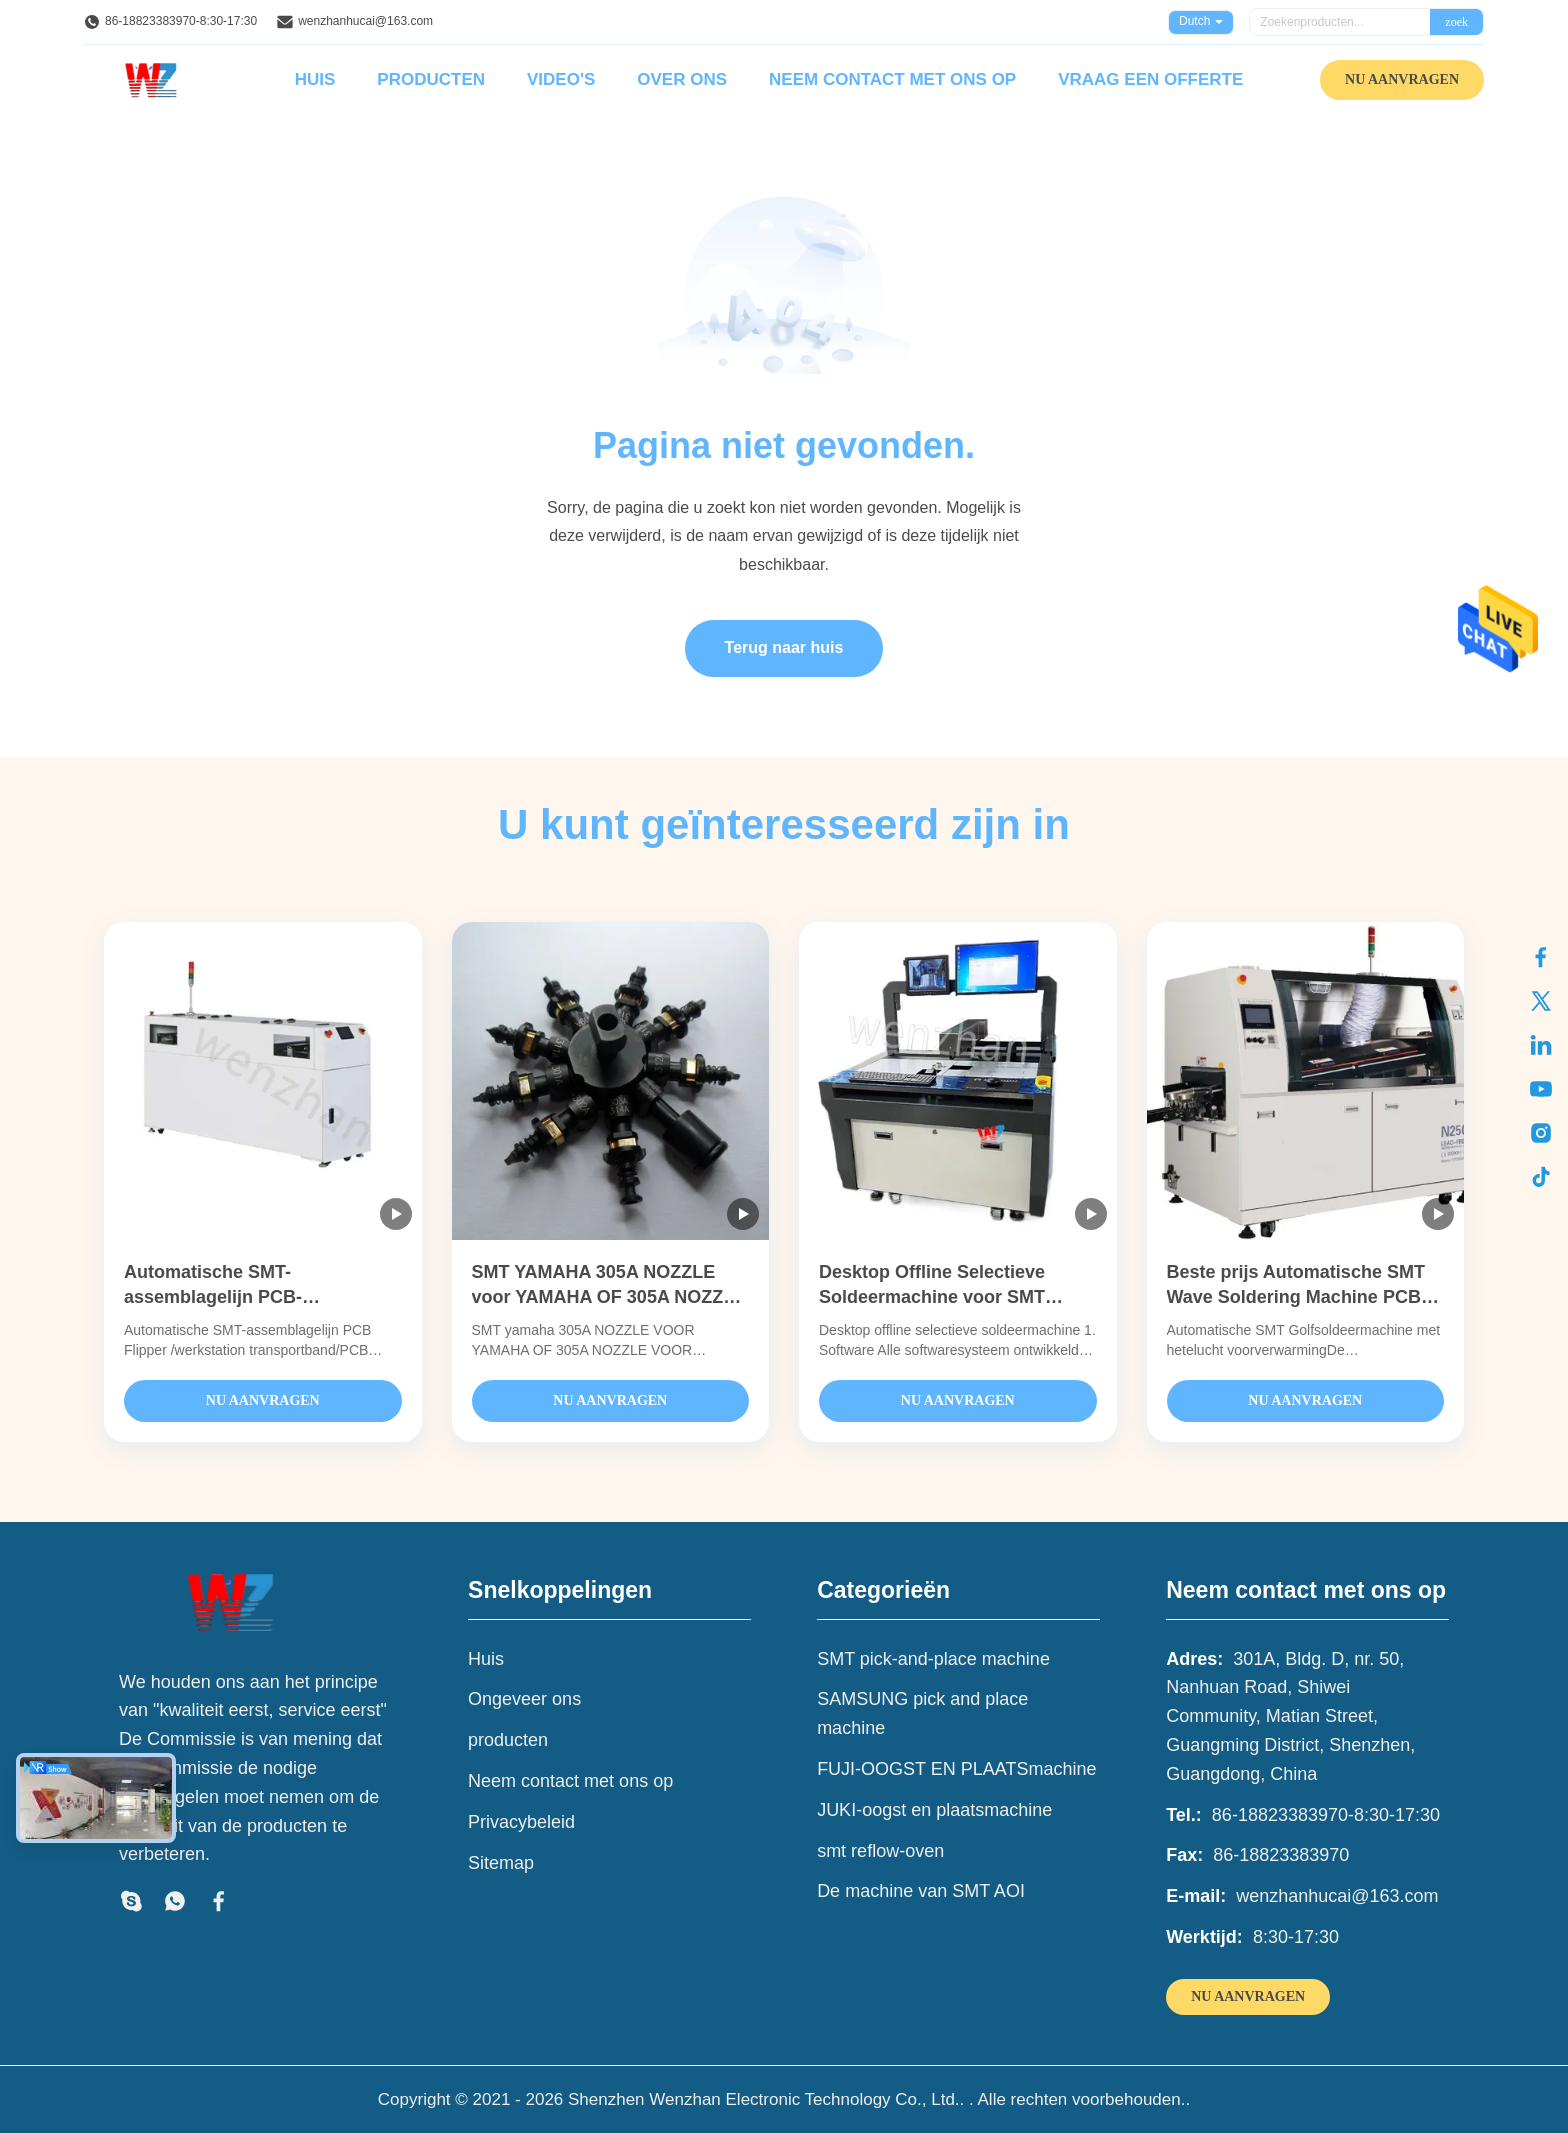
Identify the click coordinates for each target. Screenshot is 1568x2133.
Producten (431, 79)
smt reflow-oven (880, 1851)
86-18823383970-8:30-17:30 (181, 21)
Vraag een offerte (1150, 79)
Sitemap (501, 1863)
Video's (561, 79)
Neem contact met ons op (892, 79)
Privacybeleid (521, 1822)
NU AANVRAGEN (1402, 79)
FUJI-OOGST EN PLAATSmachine (956, 1769)
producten (508, 1740)
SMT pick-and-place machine (933, 1659)
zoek (1456, 22)
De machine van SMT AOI (921, 1891)
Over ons (682, 79)
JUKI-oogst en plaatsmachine (934, 1810)
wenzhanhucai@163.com (365, 21)
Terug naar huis (784, 647)
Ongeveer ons (524, 1699)
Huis (315, 79)
